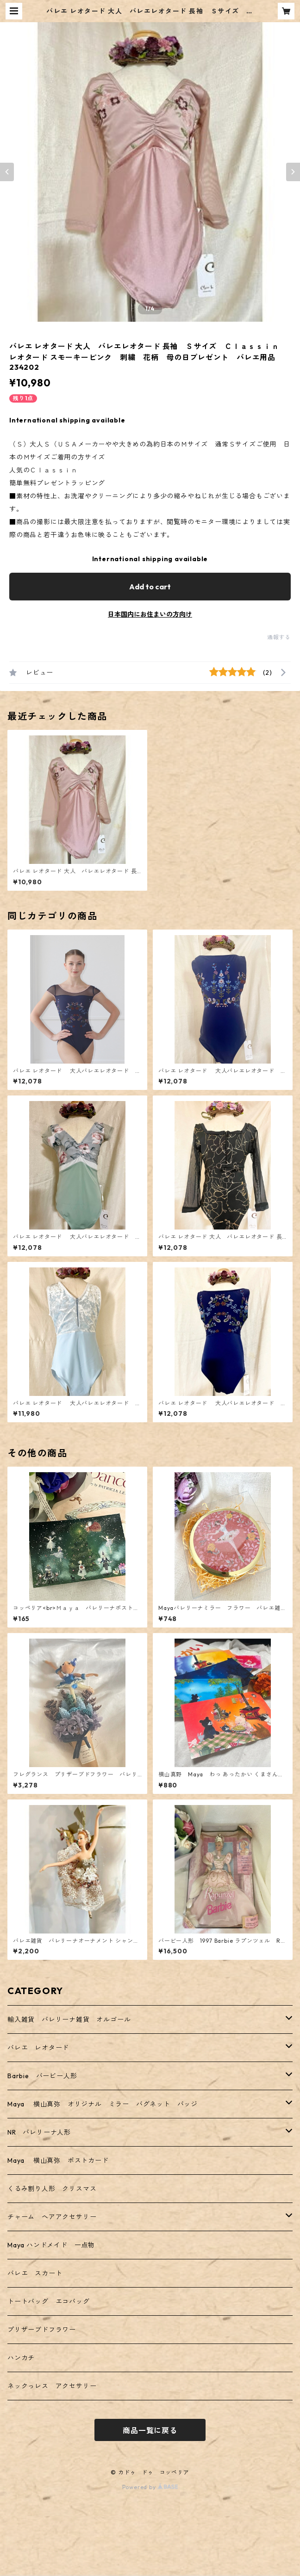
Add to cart (150, 586)
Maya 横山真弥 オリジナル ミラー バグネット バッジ (102, 2104)
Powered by (150, 2487)
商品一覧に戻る (150, 2430)
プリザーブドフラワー (41, 2329)
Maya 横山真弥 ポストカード (58, 2160)
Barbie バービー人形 (42, 2076)
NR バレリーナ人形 (39, 2132)
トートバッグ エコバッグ (48, 2301)
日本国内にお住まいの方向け (150, 614)
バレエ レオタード (38, 2048)
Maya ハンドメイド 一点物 (51, 2245)
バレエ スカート (34, 2273)
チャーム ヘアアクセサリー (51, 2217)
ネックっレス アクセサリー (51, 2386)
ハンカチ (21, 2358)
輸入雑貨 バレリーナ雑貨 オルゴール (72, 2019)
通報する (279, 637)
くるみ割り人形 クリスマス (51, 2188)
